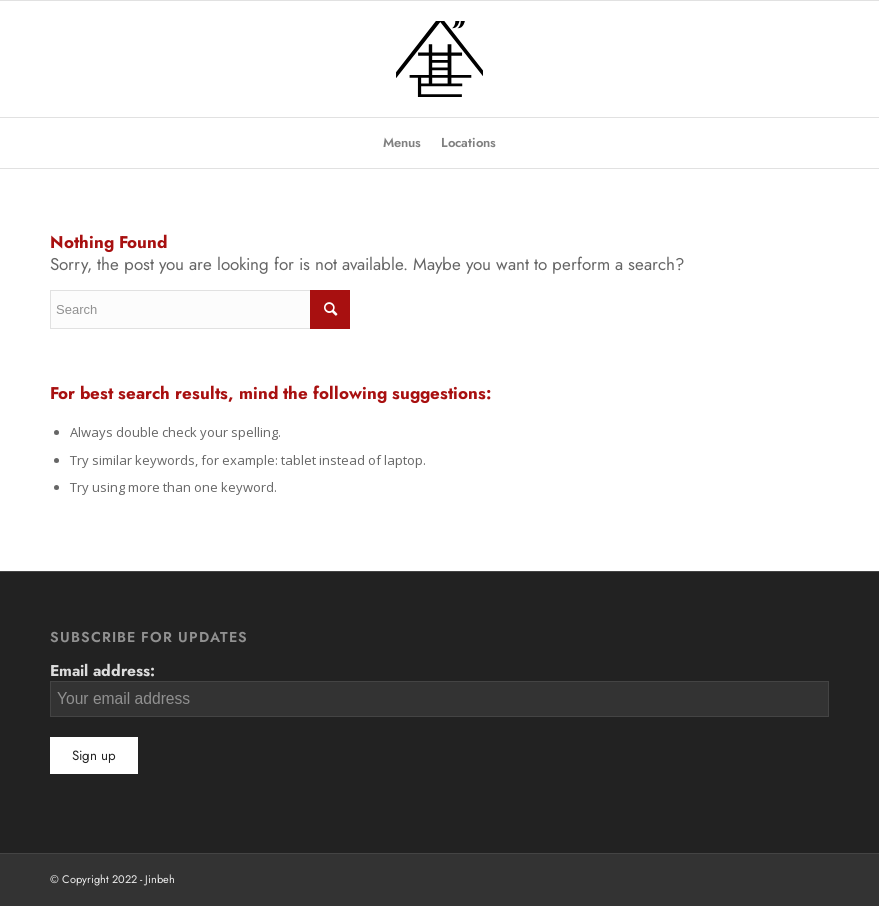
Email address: (439, 688)
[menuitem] (402, 143)
